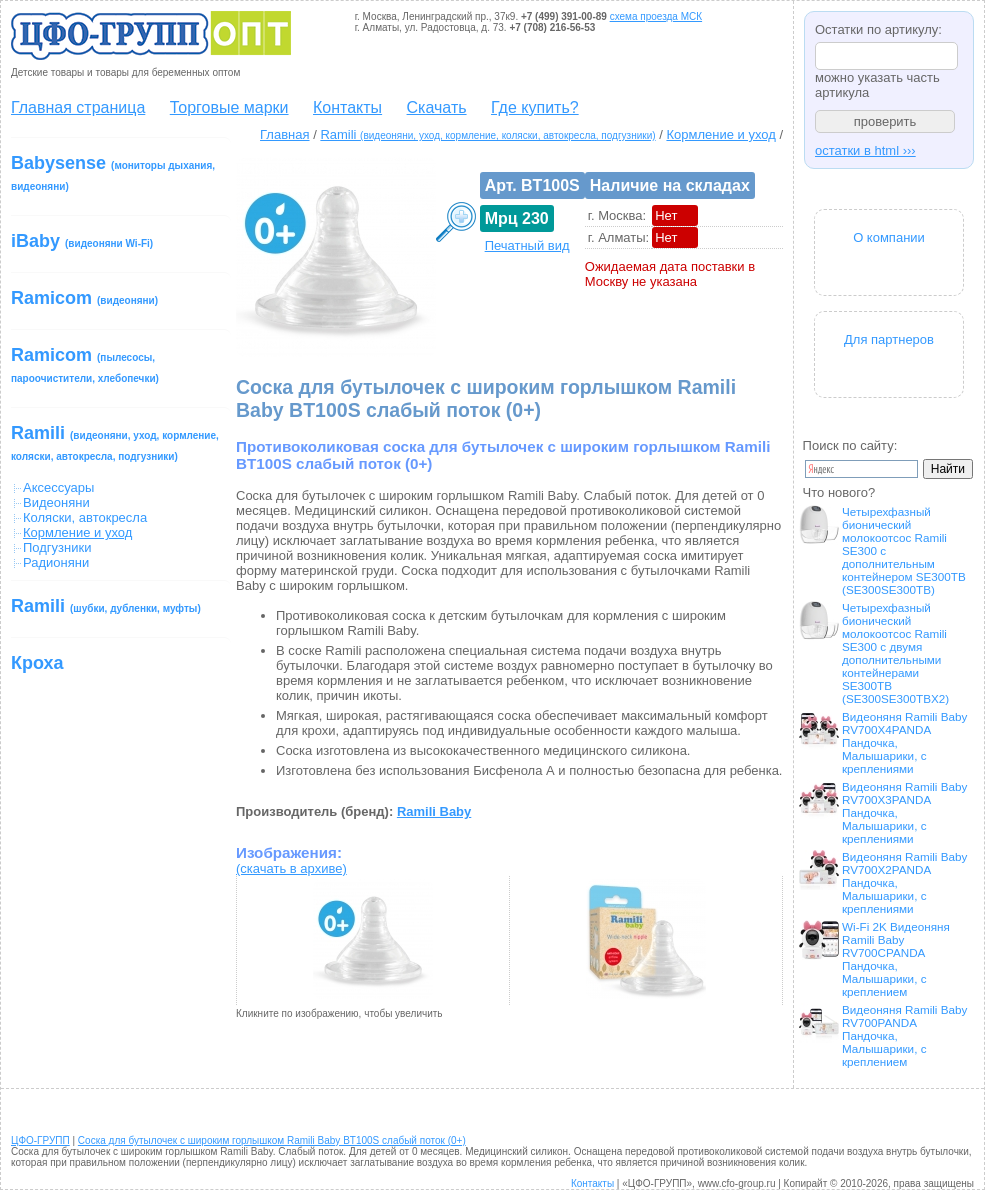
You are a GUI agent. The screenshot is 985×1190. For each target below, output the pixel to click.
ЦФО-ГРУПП (40, 1140)
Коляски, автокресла (85, 517)
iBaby (82, 241)
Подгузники (57, 547)
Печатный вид (527, 245)
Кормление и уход (720, 134)
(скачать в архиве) (291, 868)
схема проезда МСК (656, 16)
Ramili (115, 442)
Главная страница (78, 107)
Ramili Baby (434, 811)
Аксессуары (58, 487)
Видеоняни (56, 502)
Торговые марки (229, 107)
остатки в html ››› (865, 150)
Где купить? (535, 107)
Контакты (347, 107)
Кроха (37, 663)
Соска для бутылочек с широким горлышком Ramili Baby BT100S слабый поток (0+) (272, 1140)
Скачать (437, 107)
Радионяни (56, 562)
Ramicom (84, 298)
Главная (284, 134)
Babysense (113, 172)
